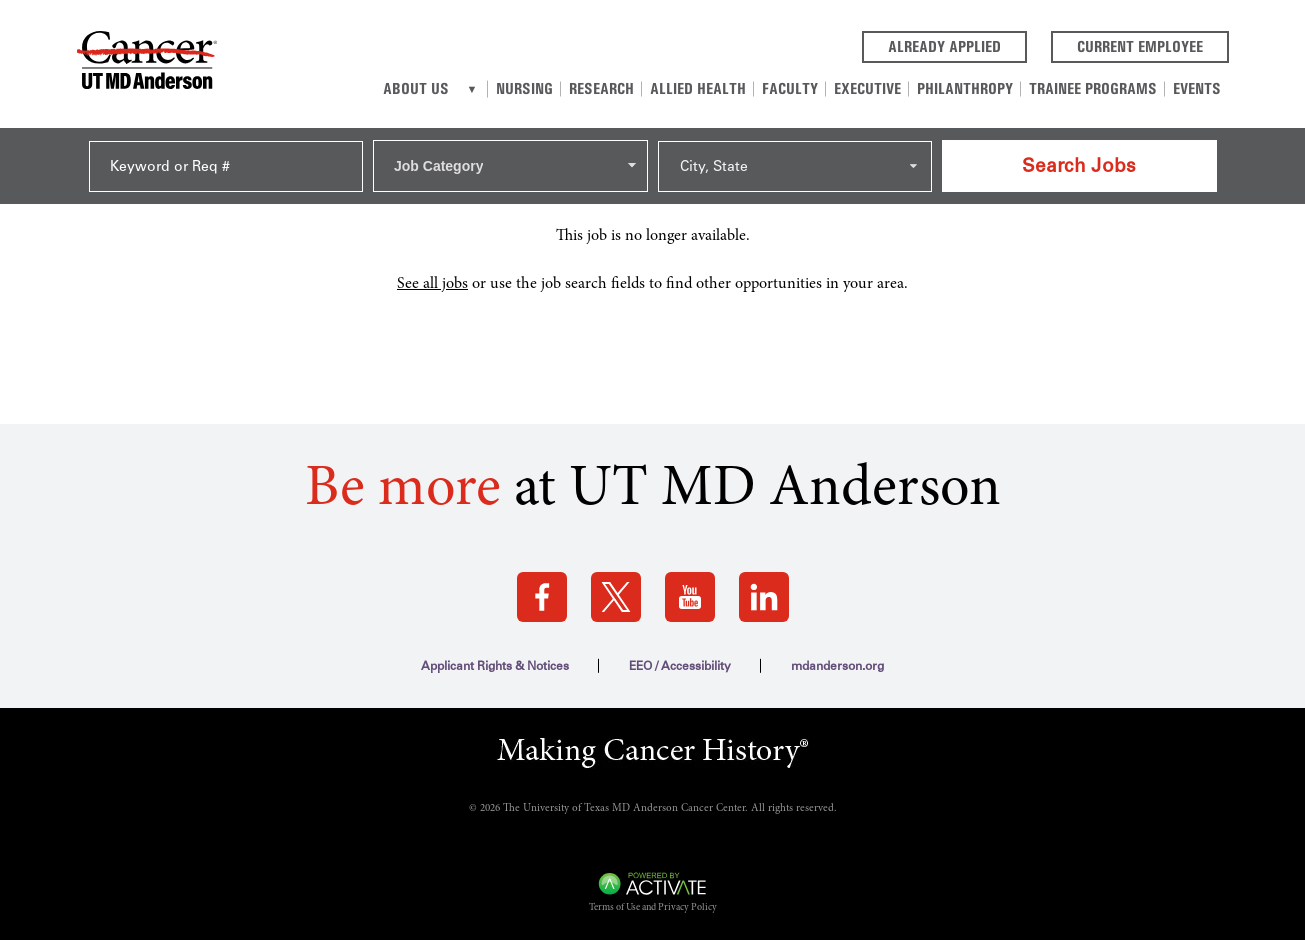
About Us (416, 88)
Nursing (524, 88)
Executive (867, 88)
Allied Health (698, 88)
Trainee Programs (1093, 88)
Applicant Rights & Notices (495, 666)
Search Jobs (1079, 165)
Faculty (790, 88)
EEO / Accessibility (680, 666)
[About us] (472, 89)
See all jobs (432, 284)
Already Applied (957, 45)
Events (1197, 88)
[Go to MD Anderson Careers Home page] (147, 64)
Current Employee (1153, 45)
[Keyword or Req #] (226, 166)
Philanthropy (965, 88)
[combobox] (510, 166)
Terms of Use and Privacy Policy (653, 908)
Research (601, 88)
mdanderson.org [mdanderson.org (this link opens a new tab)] (837, 666)
